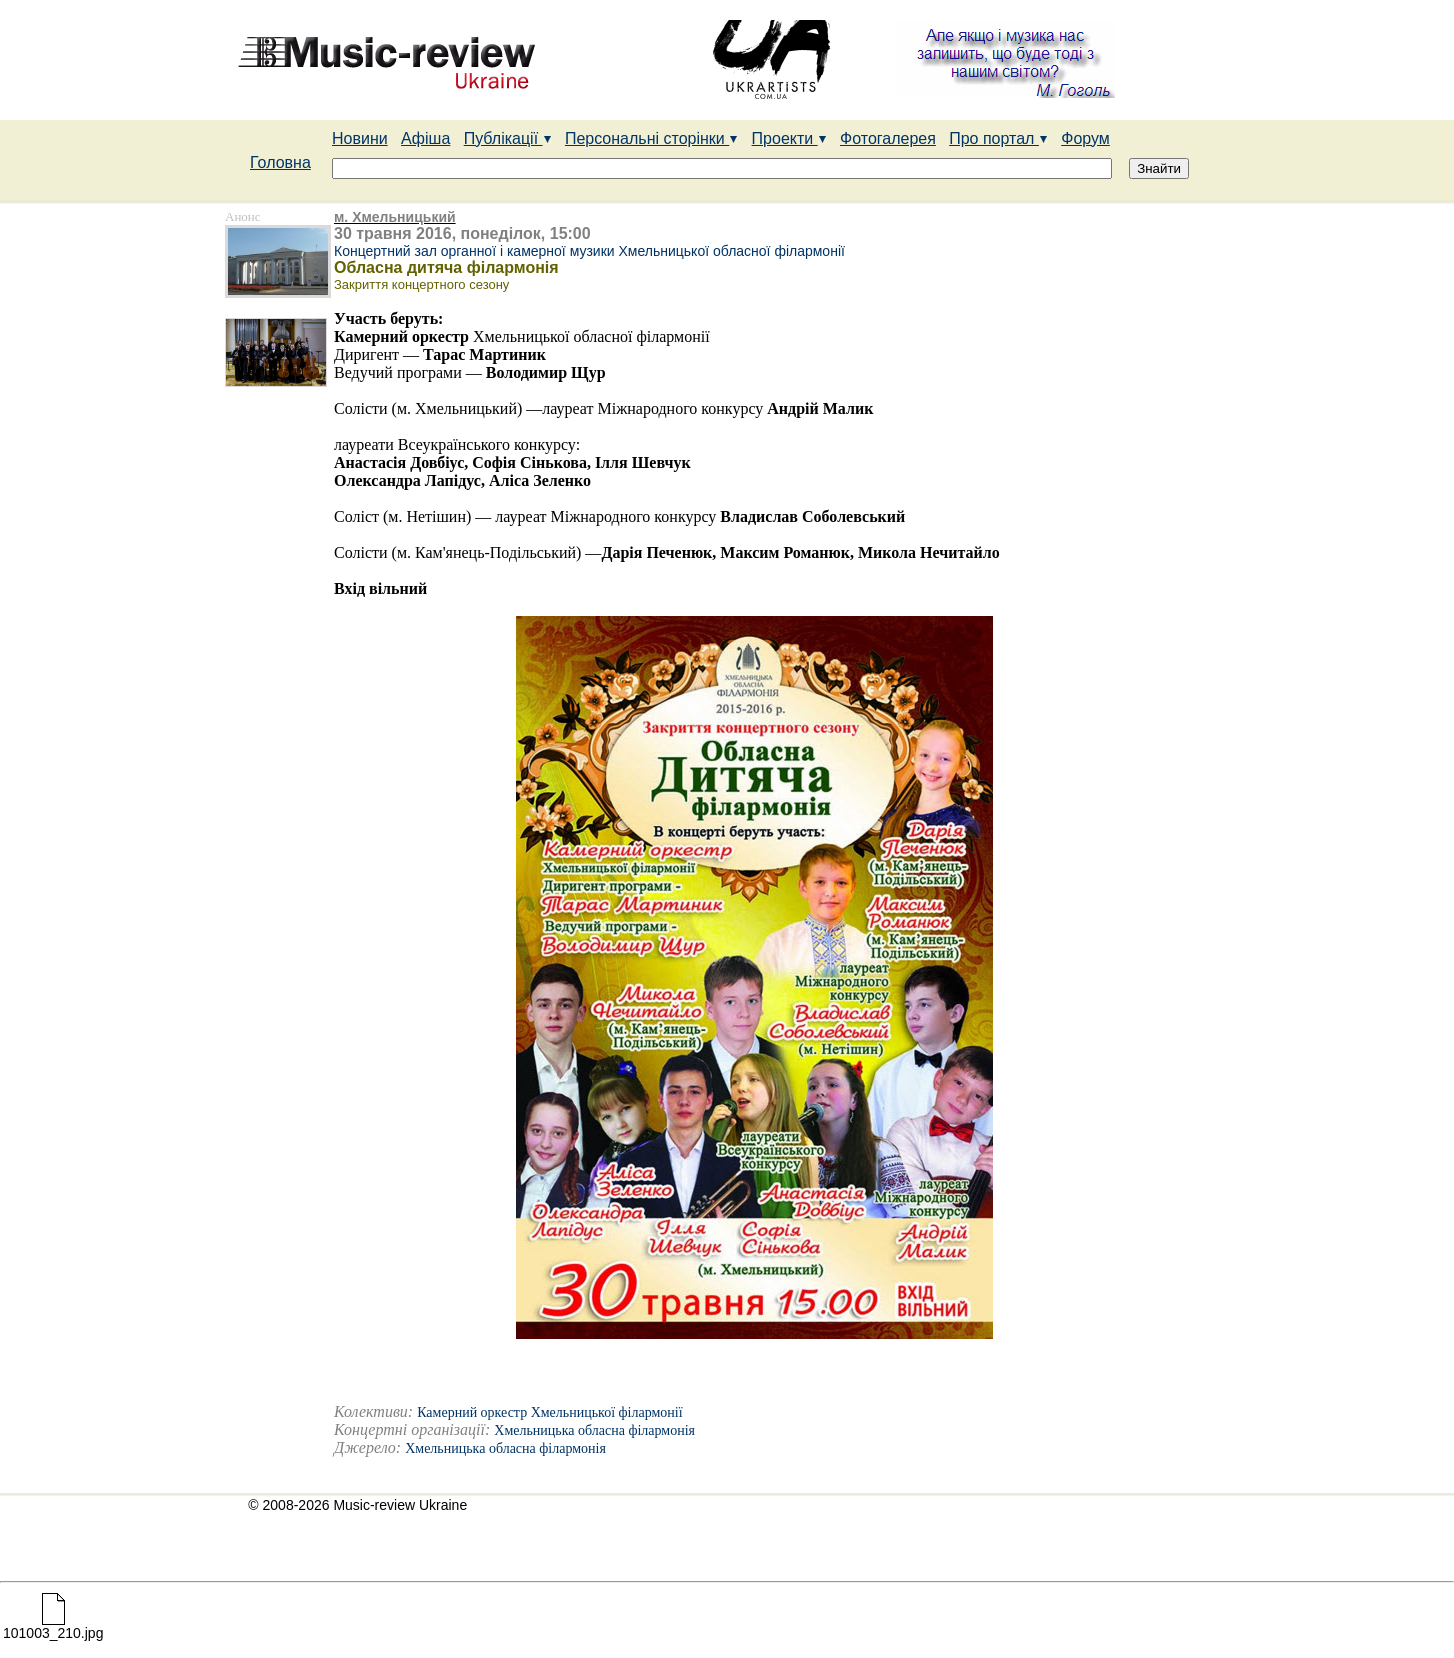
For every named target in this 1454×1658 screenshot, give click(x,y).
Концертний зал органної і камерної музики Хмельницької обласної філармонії (589, 251)
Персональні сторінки (651, 138)
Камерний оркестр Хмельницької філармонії (549, 1412)
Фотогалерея (888, 138)
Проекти (789, 138)
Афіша (425, 138)
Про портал (998, 138)
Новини (360, 138)
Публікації (508, 138)
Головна (280, 162)
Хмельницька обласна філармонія (594, 1430)
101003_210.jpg (53, 1626)
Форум (1085, 138)
